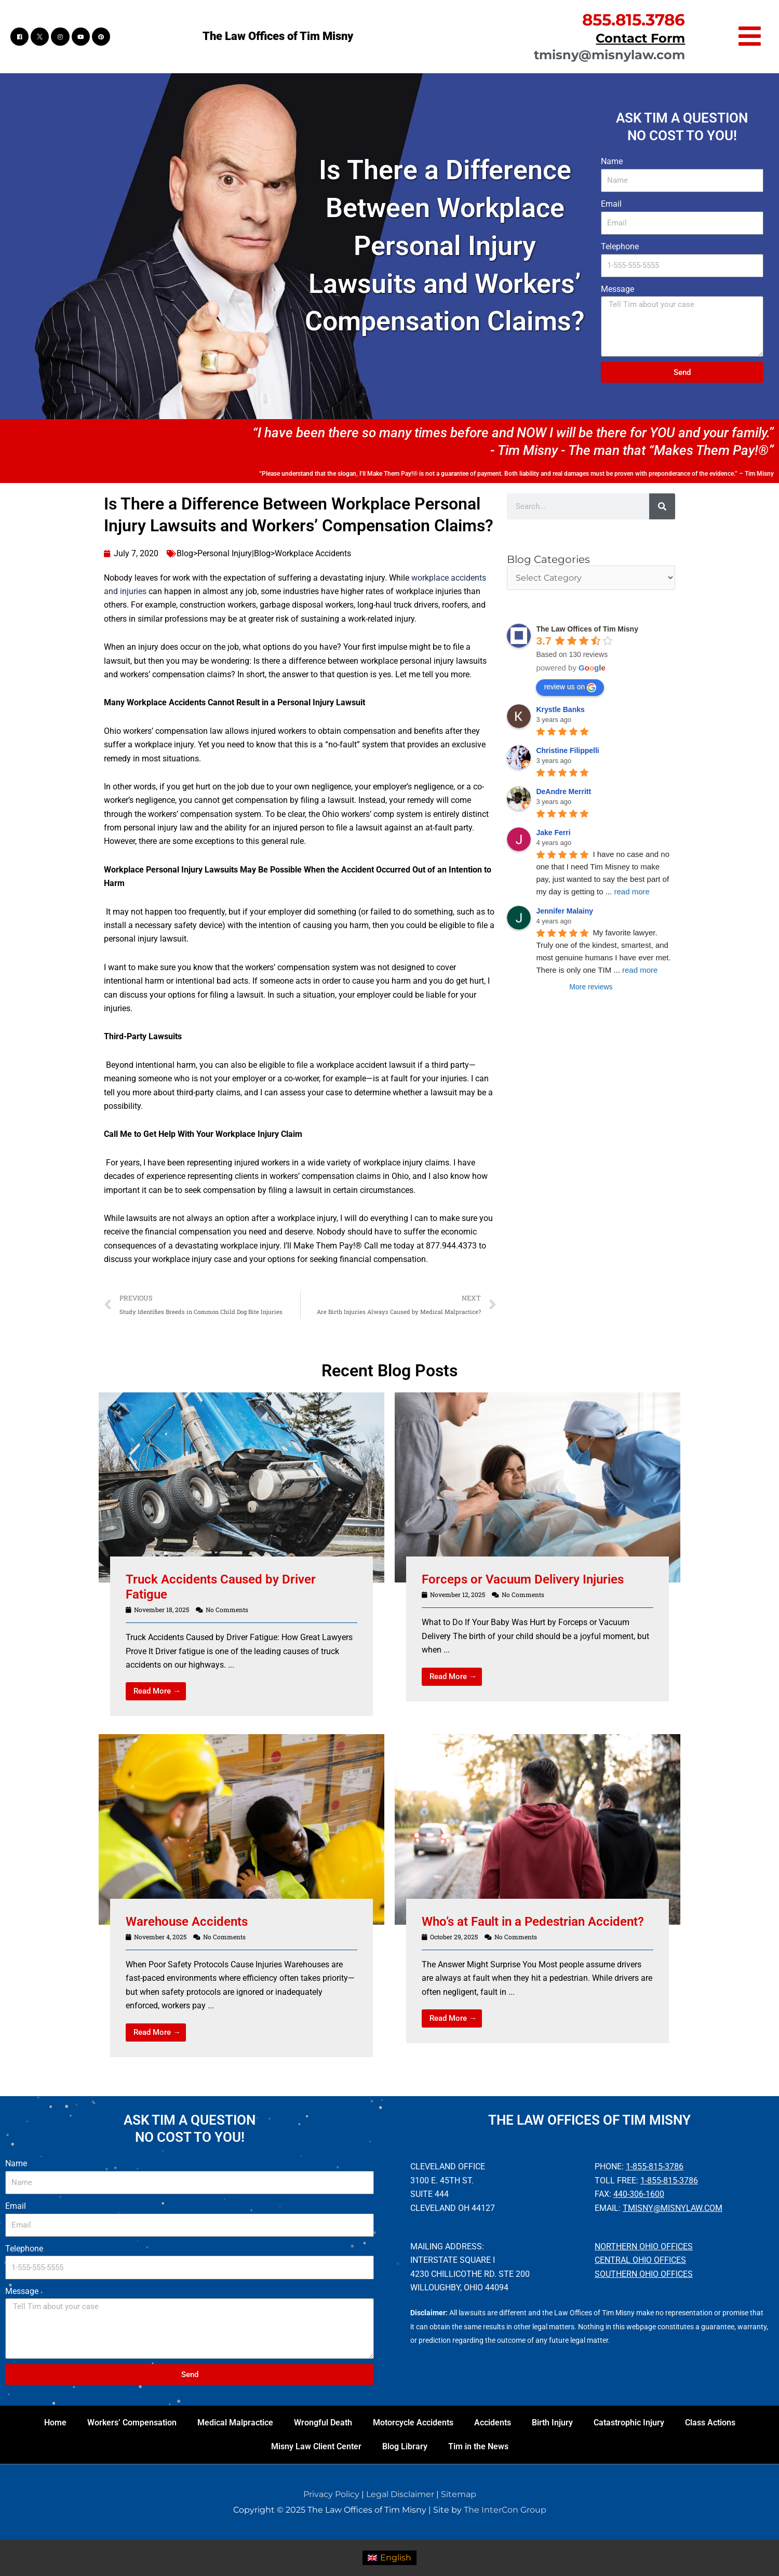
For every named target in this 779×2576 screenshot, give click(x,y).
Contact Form (640, 38)
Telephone (620, 246)
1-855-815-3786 (654, 2166)
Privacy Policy (331, 2494)
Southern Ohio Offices (644, 2274)
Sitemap (458, 2494)
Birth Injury (552, 2422)
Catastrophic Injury (629, 2422)
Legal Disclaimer (400, 2494)
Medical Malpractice (235, 2422)
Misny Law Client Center (316, 2446)
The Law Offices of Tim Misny (278, 36)
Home (55, 2422)
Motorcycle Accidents (413, 2422)
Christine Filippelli (567, 750)
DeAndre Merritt (563, 791)
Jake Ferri (553, 832)
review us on (570, 687)
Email (611, 204)
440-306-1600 (638, 2194)
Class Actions (710, 2422)
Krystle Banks (560, 709)
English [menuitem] (395, 2557)
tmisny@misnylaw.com (609, 54)
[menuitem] (389, 2558)
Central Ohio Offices (640, 2260)
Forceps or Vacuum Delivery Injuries (523, 1579)
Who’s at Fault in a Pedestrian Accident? (533, 1921)
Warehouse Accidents (187, 1921)
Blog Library (404, 2446)
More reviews (590, 987)
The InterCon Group (505, 2510)
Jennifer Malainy (564, 911)
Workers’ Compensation (132, 2422)
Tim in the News (478, 2446)
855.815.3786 (633, 20)
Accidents (492, 2422)
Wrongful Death (323, 2422)
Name (612, 161)
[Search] (662, 506)
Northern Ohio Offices (644, 2246)
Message (617, 289)
